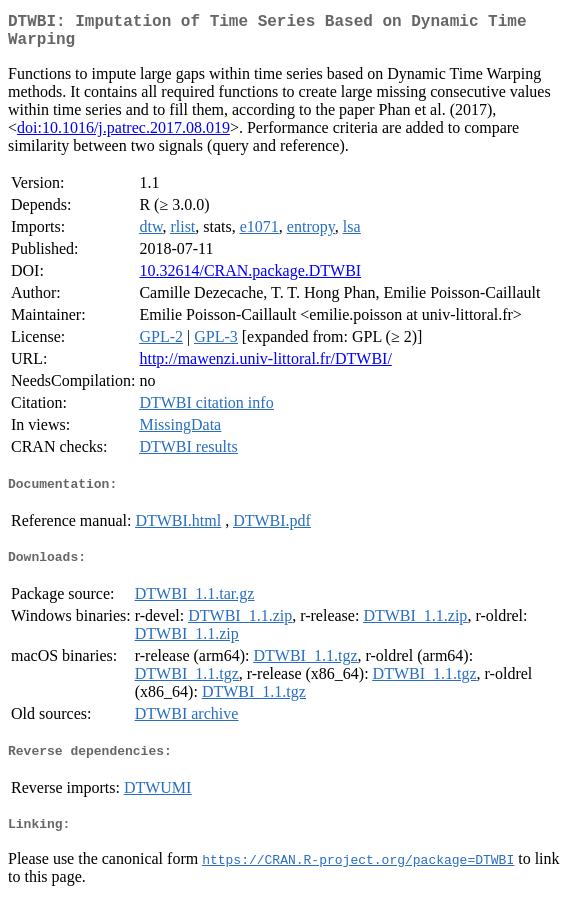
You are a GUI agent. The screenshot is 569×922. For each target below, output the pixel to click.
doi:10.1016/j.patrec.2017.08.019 (123, 135)
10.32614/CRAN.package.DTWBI (250, 278)
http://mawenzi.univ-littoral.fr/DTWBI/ (265, 366)
